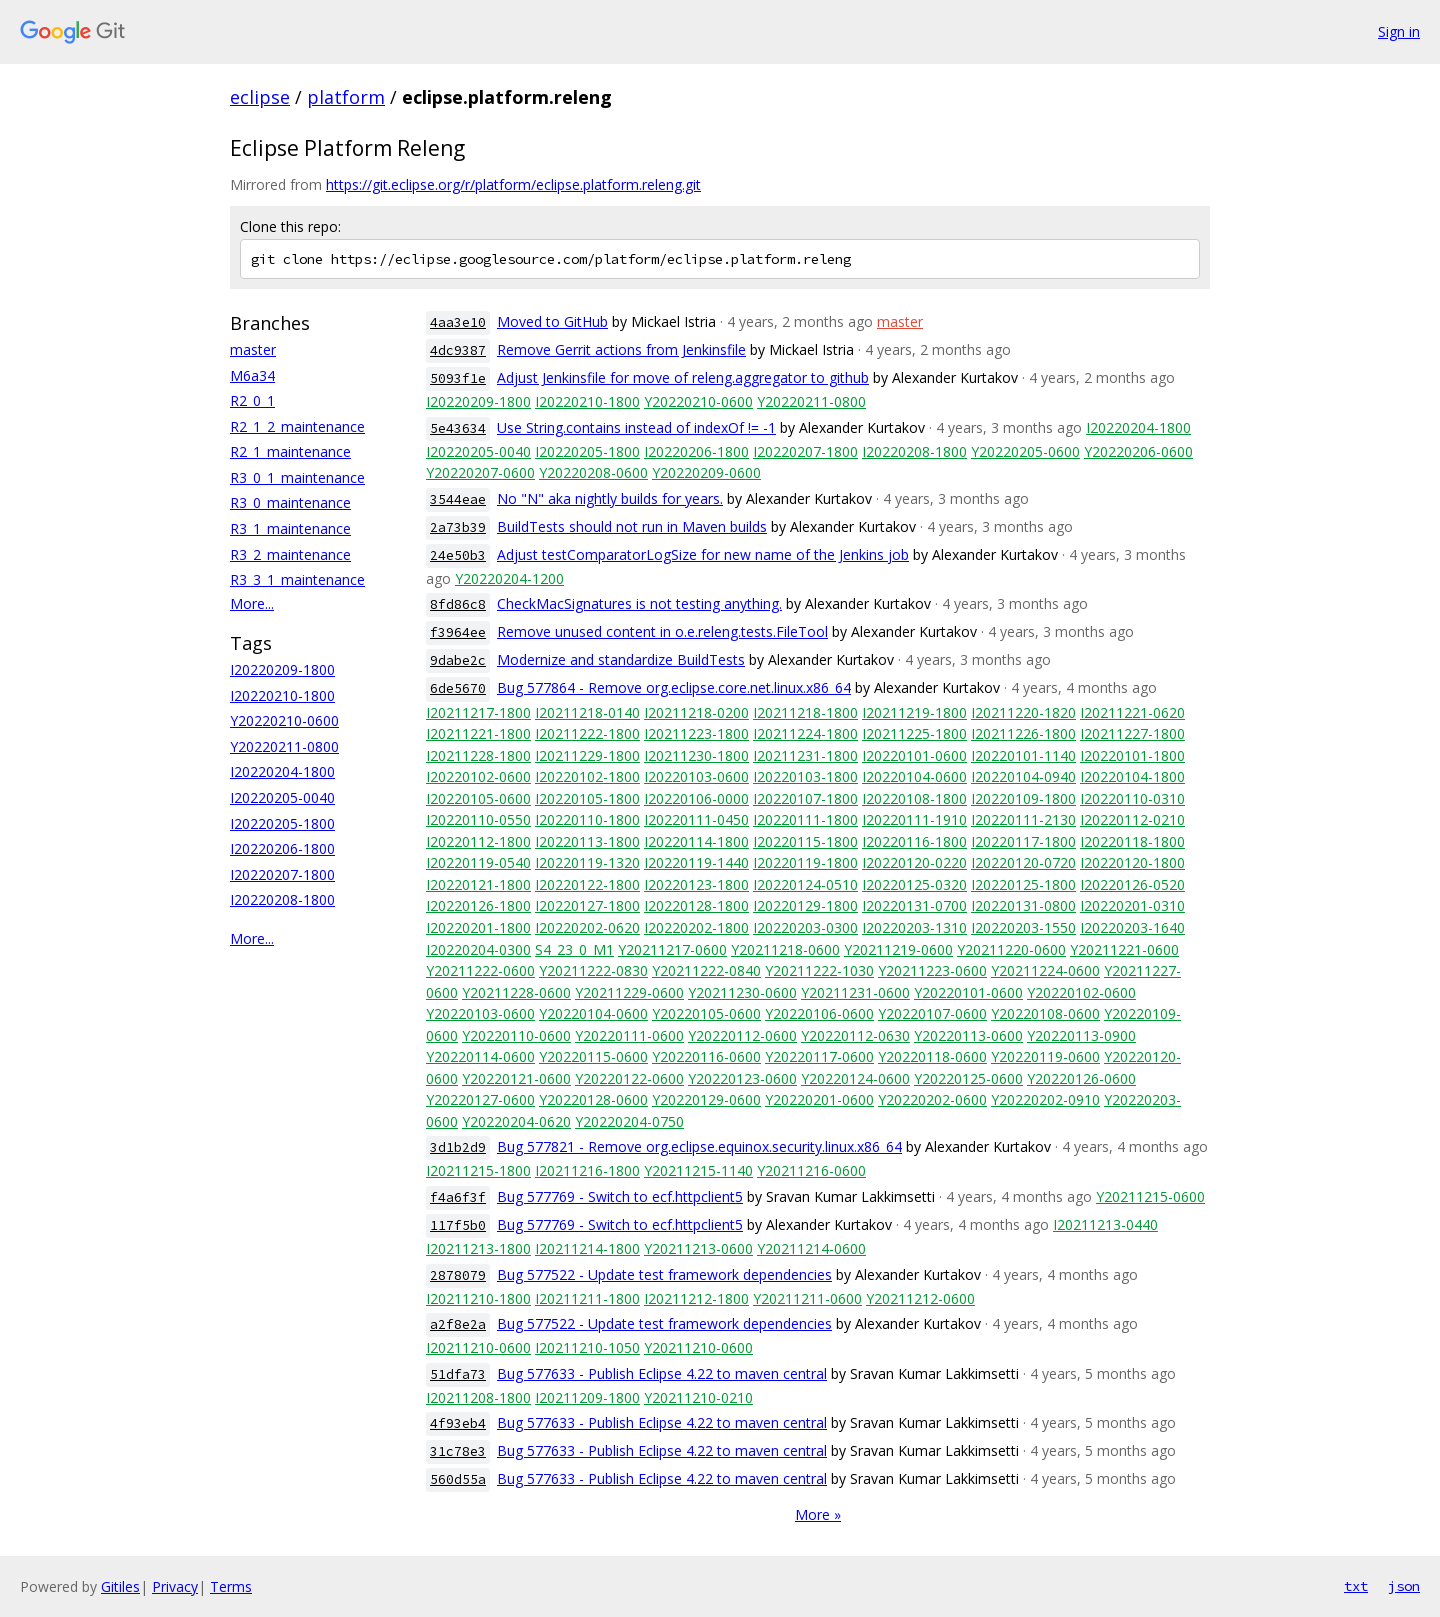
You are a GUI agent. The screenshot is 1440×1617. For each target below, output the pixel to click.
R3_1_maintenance (290, 528)
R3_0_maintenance (290, 502)
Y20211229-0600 (629, 992)
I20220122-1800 (587, 884)
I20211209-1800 (587, 1397)
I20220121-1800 (478, 884)
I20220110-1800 (587, 819)
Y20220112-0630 (855, 1035)
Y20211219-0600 (898, 949)
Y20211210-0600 (698, 1347)
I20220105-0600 (478, 798)
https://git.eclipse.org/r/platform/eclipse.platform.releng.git (513, 184)
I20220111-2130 (1023, 819)
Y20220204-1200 (509, 578)
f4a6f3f (458, 1197)
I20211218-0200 (696, 712)
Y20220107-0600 (932, 1013)
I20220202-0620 (587, 927)
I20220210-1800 (282, 695)
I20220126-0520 (1132, 884)
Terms (231, 1586)
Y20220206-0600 (1138, 451)
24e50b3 (458, 555)
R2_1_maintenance (290, 451)
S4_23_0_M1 (574, 949)
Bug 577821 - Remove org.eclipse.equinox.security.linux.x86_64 (699, 1146)
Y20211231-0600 (855, 992)
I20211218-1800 (805, 712)
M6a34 (252, 375)
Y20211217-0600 (672, 949)
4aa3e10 (458, 322)
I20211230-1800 (696, 755)
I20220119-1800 (805, 862)
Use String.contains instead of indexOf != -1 (636, 427)
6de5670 (458, 688)
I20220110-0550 (478, 819)
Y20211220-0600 (1011, 949)
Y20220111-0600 (629, 1035)
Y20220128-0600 (593, 1099)
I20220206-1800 (282, 848)
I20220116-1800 (914, 841)
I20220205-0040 (282, 797)
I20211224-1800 (805, 733)
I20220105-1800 (587, 798)
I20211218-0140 (587, 712)
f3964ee (458, 632)
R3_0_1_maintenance (297, 477)
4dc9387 (458, 350)
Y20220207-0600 (480, 472)
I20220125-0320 (914, 884)
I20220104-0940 (1023, 776)
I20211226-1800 (1023, 733)
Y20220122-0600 (629, 1078)
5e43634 (458, 428)
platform (346, 97)
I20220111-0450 (696, 819)
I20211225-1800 (914, 733)
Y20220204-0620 (516, 1121)
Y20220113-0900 (1081, 1035)
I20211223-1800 (696, 733)
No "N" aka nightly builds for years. (610, 498)
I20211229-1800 (587, 755)
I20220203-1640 (1132, 927)
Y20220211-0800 (284, 746)
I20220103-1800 (805, 776)
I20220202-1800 (696, 927)
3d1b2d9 (458, 1147)
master (253, 349)
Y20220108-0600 (1045, 1013)
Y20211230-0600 (742, 992)
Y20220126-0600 (1081, 1078)
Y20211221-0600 (1124, 949)
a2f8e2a (458, 1324)
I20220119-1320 (587, 862)
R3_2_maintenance (290, 554)
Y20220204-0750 (629, 1121)
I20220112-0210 (1132, 819)
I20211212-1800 (696, 1298)
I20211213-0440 (1105, 1224)
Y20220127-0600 (480, 1099)
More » (818, 1514)
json (1404, 1586)
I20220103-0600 (696, 776)
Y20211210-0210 (698, 1397)
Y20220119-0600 (1045, 1056)
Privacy (175, 1586)
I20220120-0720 (1023, 862)
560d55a (458, 1479)
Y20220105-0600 (706, 1013)
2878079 (458, 1275)
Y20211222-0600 (480, 970)
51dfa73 (458, 1374)
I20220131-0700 (914, 905)
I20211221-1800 (478, 733)
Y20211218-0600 (785, 949)
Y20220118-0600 (932, 1056)
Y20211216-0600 (811, 1170)
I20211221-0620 (1132, 712)
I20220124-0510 (805, 884)
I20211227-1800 (1132, 733)
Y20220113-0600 (968, 1035)
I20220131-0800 (1023, 905)
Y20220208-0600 (593, 472)
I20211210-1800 (478, 1298)
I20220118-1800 (1132, 841)
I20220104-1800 (1132, 776)
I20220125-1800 (1023, 884)
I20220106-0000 (696, 798)
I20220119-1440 (696, 862)
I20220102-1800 (587, 776)
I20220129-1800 (805, 905)
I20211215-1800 (478, 1170)
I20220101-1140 (1023, 755)
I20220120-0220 (914, 862)
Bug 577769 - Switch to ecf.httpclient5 (620, 1196)
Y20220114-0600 (480, 1056)
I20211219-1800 (914, 712)
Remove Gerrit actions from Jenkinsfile (621, 349)
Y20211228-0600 (516, 992)
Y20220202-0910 (1045, 1099)
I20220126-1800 (478, 905)
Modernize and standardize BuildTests (621, 659)
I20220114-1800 (696, 841)
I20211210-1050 (587, 1347)
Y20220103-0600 (480, 1013)
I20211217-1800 (478, 712)
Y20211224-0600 (1045, 970)
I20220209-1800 (282, 669)
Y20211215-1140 (698, 1170)
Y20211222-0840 (706, 970)
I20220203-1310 (914, 927)
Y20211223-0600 (932, 970)
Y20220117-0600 (819, 1056)
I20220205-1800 (282, 823)
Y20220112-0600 (742, 1035)
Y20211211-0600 (807, 1298)
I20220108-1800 (914, 798)
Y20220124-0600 (855, 1078)
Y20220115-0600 (593, 1056)
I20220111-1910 (914, 819)
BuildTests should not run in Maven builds (632, 526)
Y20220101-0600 (968, 992)
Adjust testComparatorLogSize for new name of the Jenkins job (703, 554)
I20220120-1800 (1132, 862)
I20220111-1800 (805, 819)
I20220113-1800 (587, 841)
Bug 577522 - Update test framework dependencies (664, 1274)
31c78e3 (458, 1451)
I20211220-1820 (1023, 712)
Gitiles (120, 1586)
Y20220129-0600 (706, 1099)
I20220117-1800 (1023, 841)
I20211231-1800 (805, 755)
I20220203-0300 (805, 927)
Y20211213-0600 (698, 1248)
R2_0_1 (252, 400)
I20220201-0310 (1132, 905)
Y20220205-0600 (1025, 451)
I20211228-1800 (478, 755)
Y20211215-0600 (1150, 1196)
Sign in (1399, 31)
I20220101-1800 (1132, 755)
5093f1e (458, 378)
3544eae (458, 499)
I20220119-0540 (478, 862)
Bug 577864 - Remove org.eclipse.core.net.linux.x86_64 (674, 687)
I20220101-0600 (914, 755)
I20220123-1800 (696, 884)
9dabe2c (458, 660)
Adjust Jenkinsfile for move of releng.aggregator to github (683, 377)
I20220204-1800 (282, 771)
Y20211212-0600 (920, 1298)
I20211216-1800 (587, 1170)
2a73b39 (458, 527)
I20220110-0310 (1132, 798)
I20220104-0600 (914, 776)
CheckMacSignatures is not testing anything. (639, 603)
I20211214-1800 (587, 1248)
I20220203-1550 (1023, 927)
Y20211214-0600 (811, 1248)
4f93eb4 (458, 1423)
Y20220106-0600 (819, 1013)
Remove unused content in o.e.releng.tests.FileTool (662, 631)
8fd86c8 (458, 604)
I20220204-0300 (478, 949)
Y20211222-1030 (819, 970)
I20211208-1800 (478, 1397)
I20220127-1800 (587, 905)
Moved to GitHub (552, 321)
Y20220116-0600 (706, 1056)
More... (252, 603)
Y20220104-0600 (593, 1013)
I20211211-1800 (587, 1298)
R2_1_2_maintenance (297, 426)
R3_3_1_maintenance (297, 579)
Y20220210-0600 (284, 720)
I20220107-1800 (805, 798)
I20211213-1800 (478, 1248)
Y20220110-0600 (516, 1035)
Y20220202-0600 (932, 1099)
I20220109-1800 (1023, 798)
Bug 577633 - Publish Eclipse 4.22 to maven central (662, 1373)
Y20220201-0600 (819, 1099)
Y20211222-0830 (593, 970)
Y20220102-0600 (1081, 992)
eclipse (260, 97)
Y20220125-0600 (968, 1078)
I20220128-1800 (696, 905)
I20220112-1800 (478, 841)
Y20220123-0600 (742, 1078)
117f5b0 (458, 1225)
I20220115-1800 (805, 841)
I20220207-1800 (282, 874)
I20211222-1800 (587, 733)
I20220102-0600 (478, 776)
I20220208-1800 (282, 899)
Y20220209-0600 (706, 472)
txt (1356, 1586)
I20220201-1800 (478, 927)
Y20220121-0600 (516, 1078)
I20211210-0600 (478, 1347)
